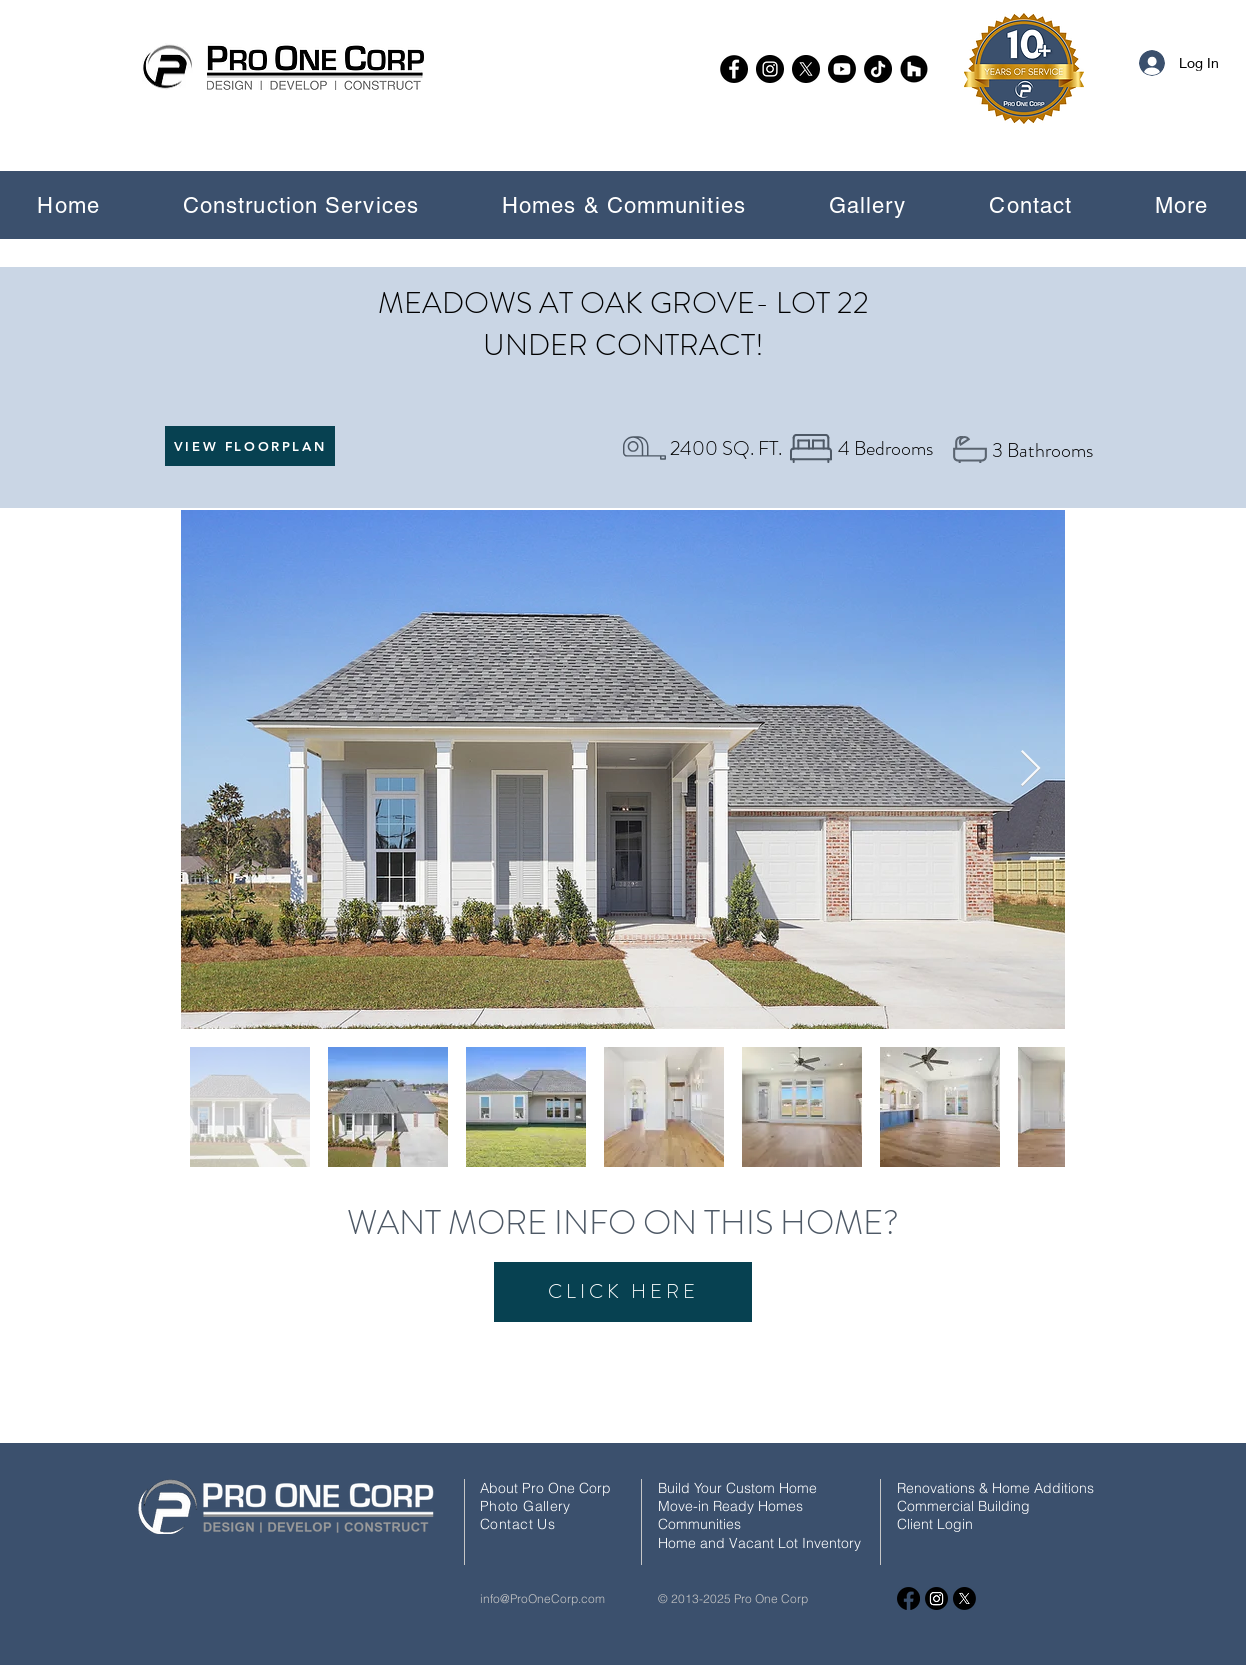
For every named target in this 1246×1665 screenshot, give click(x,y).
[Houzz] (914, 69)
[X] (806, 69)
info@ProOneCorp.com (542, 1598)
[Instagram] (770, 69)
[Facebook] (734, 69)
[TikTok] (878, 69)
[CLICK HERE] (623, 1292)
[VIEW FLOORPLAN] (250, 446)
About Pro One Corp (545, 1488)
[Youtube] (842, 69)
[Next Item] (1030, 769)
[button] (300, 205)
